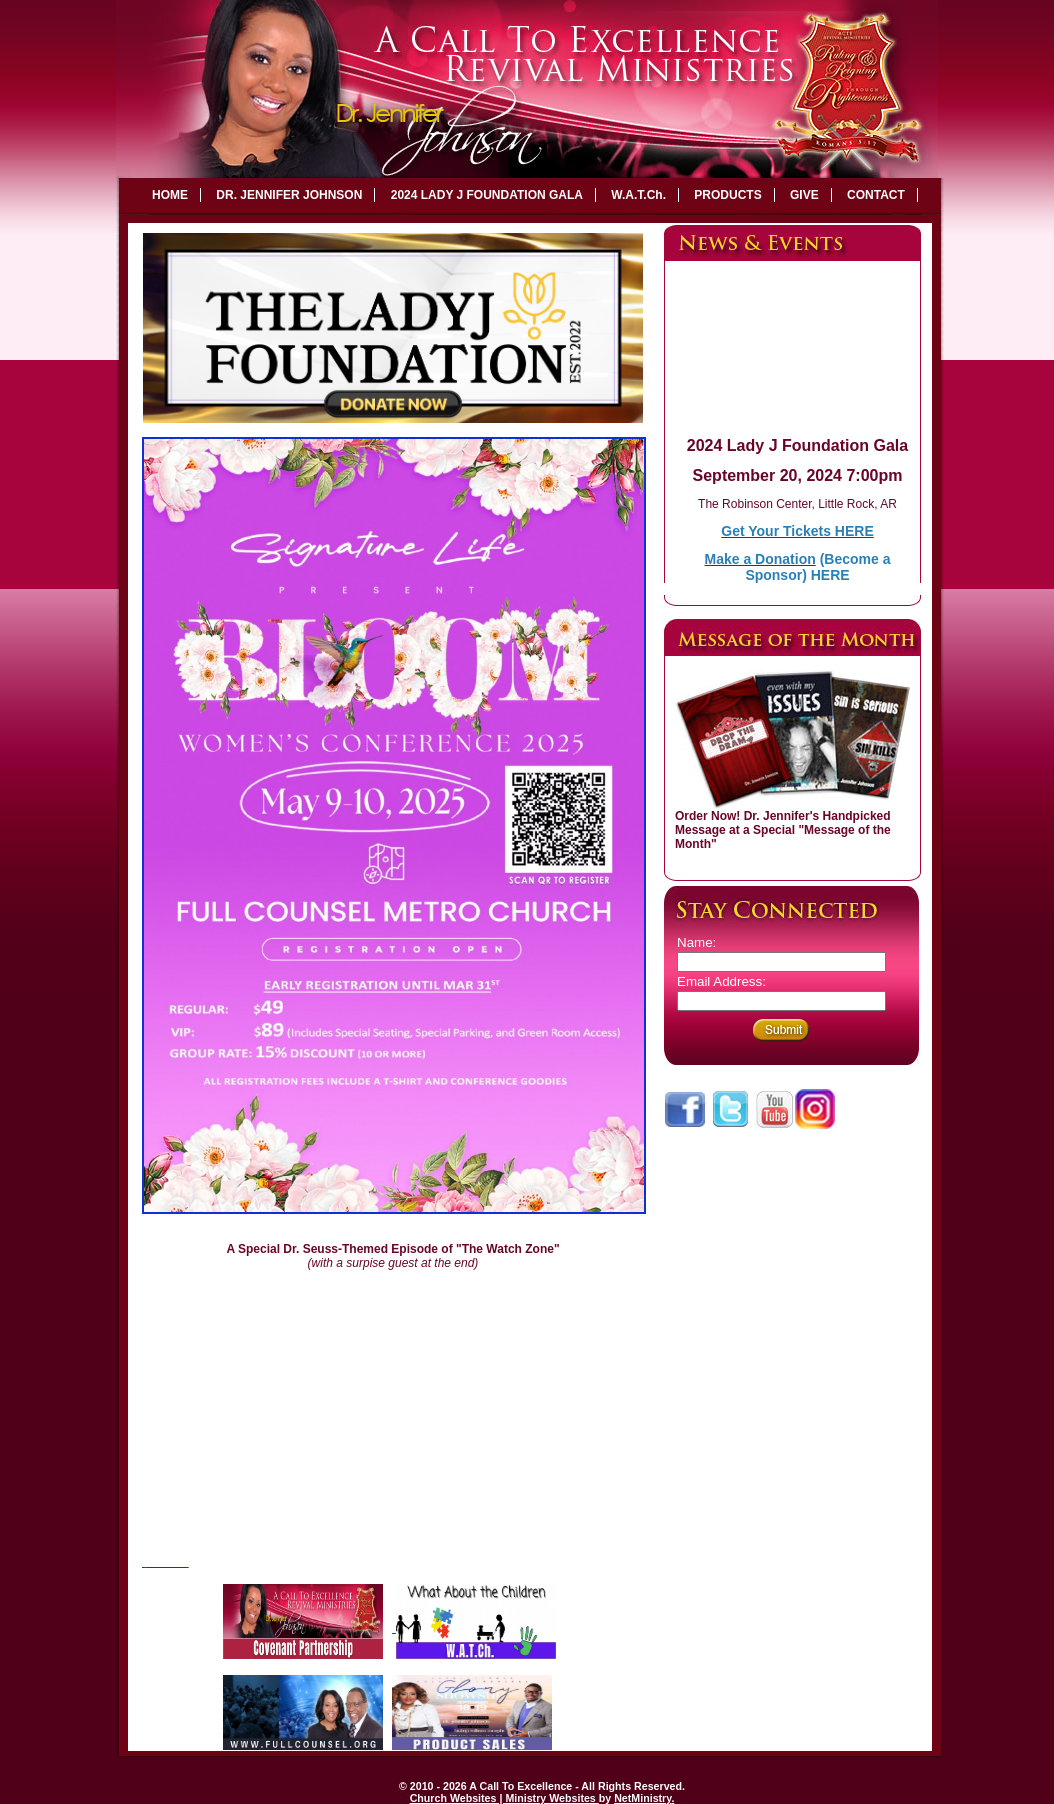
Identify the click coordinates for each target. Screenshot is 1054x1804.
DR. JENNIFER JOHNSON (289, 195)
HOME (170, 195)
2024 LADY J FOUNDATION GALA (487, 195)
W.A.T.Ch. (638, 195)
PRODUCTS (727, 195)
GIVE (804, 195)
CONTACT (876, 195)
